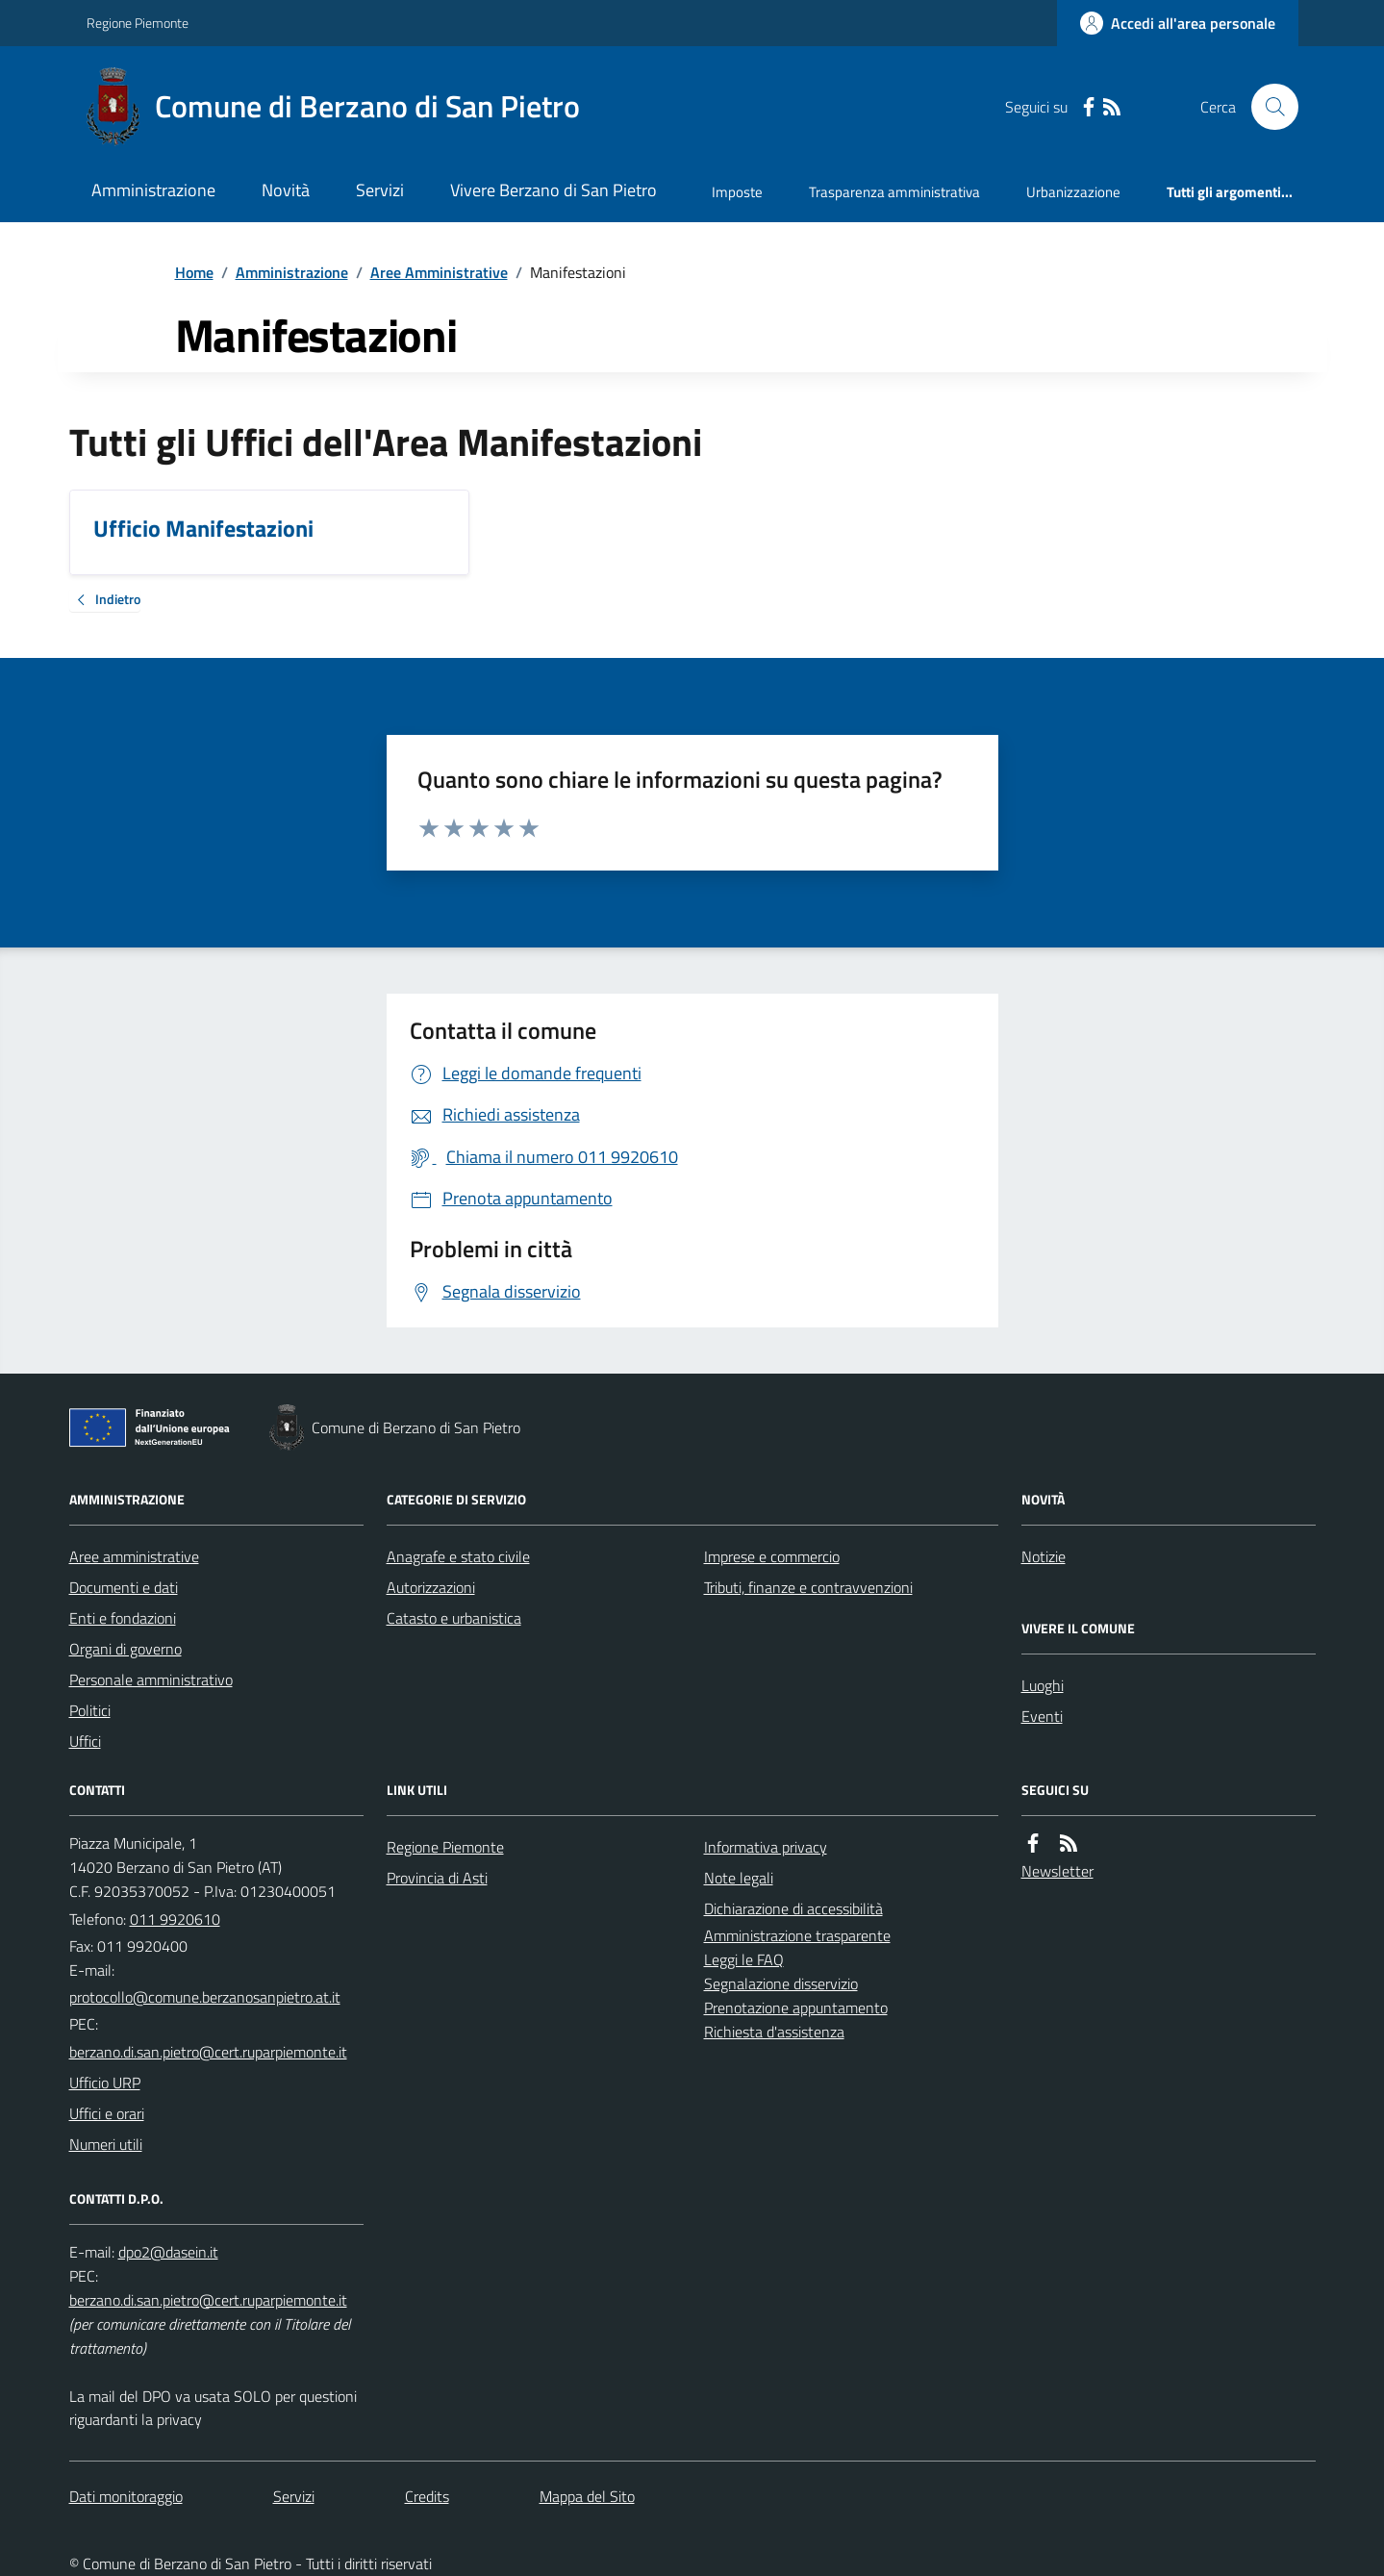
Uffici (85, 1741)
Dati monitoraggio (126, 2496)
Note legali (738, 1877)
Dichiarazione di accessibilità (793, 1908)
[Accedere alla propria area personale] (1177, 23)
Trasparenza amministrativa (894, 192)
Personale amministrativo (151, 1679)
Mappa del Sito (587, 2496)
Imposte (737, 192)
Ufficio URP (104, 2082)
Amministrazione (153, 190)
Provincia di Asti (437, 1877)
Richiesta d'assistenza (774, 2031)
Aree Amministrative (439, 272)
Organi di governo (125, 1648)
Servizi (380, 190)
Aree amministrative (134, 1556)
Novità (286, 190)
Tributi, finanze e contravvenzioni (808, 1587)
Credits (427, 2496)
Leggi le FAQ (744, 1959)
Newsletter (1057, 1870)
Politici (90, 1710)
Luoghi (1042, 1685)
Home (194, 272)
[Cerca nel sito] (1266, 107)
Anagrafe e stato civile (458, 1556)
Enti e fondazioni (122, 1617)
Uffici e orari (106, 2113)
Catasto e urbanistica (454, 1617)
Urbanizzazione (1073, 192)
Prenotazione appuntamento (796, 2007)
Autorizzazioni (431, 1587)
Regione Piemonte (138, 23)
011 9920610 (175, 1919)
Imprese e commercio (772, 1556)
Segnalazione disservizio (781, 1983)
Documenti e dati (123, 1587)
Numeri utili (105, 2144)
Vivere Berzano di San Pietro (553, 190)
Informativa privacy (765, 1846)
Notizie (1043, 1556)
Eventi (1042, 1716)
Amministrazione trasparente (797, 1935)
